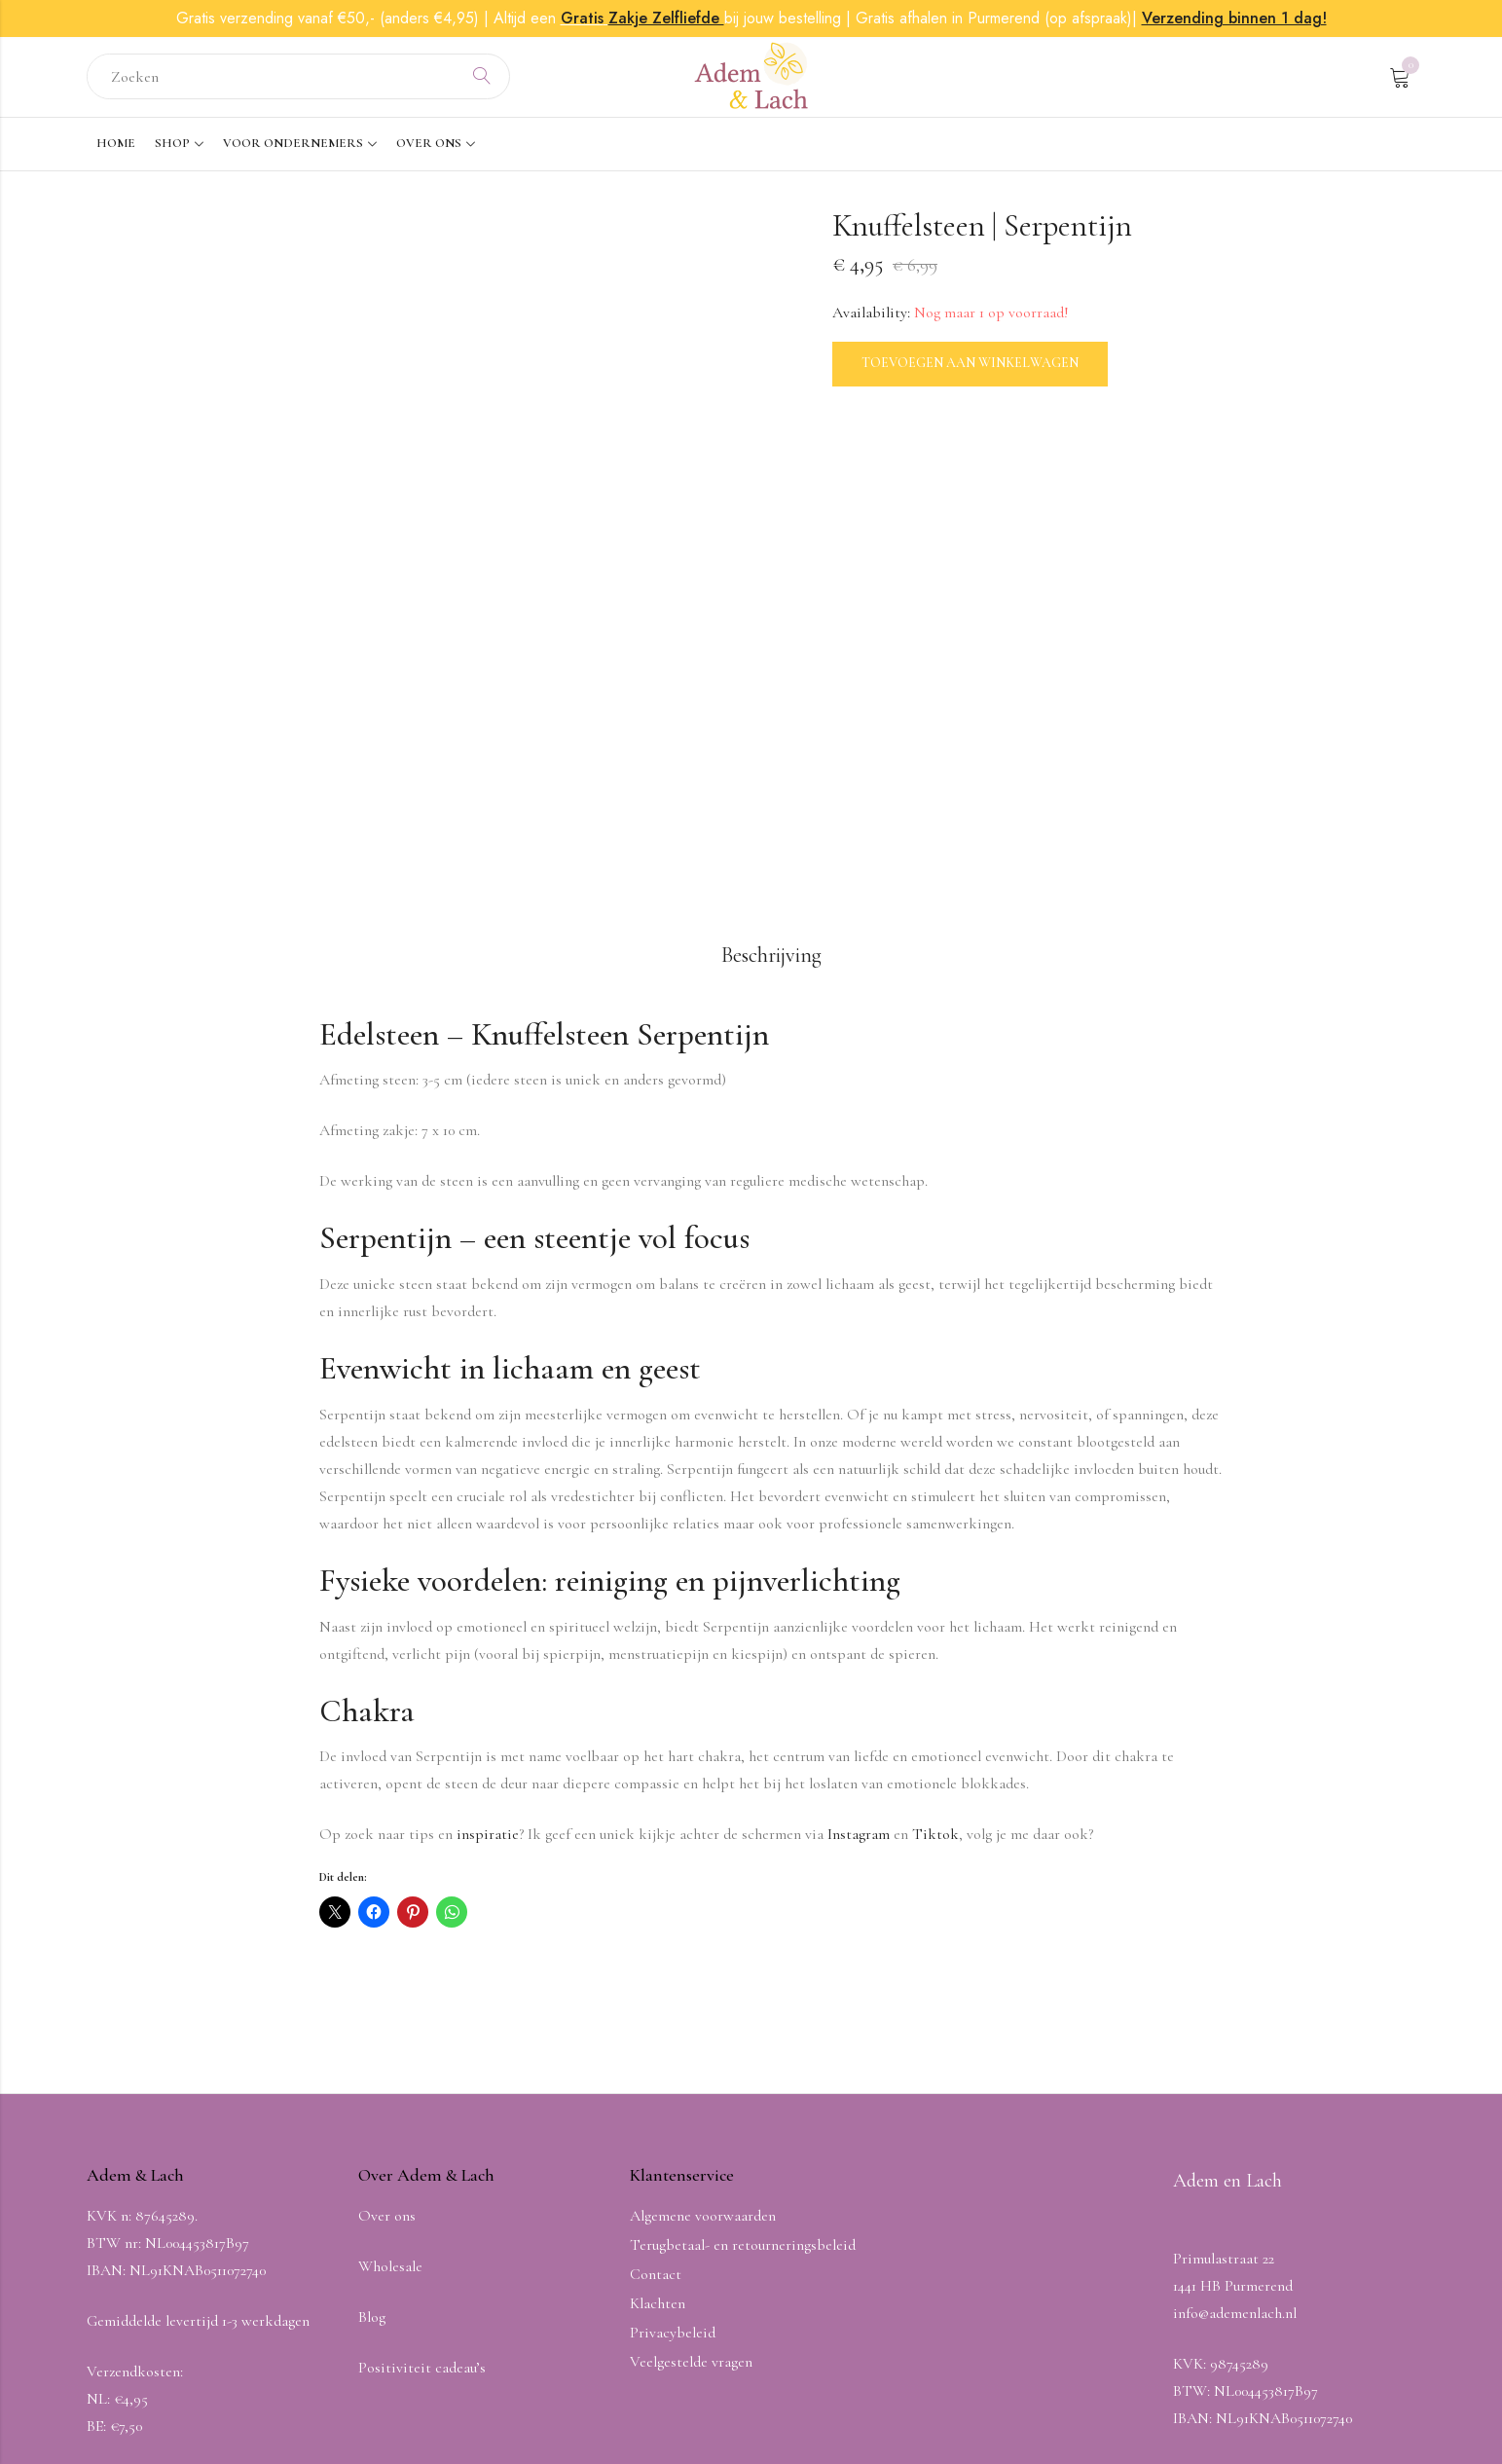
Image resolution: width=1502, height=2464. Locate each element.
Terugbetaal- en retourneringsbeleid (743, 2037)
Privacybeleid (672, 2125)
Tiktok (935, 1627)
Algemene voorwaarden (703, 2008)
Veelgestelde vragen (691, 2154)
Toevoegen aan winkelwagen (970, 366)
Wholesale (390, 2059)
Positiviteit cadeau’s (422, 2160)
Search (482, 78)
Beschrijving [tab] (771, 747)
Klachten (657, 2096)
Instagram (858, 1627)
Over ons (387, 2008)
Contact (655, 2067)
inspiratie (488, 1627)
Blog (371, 2109)
